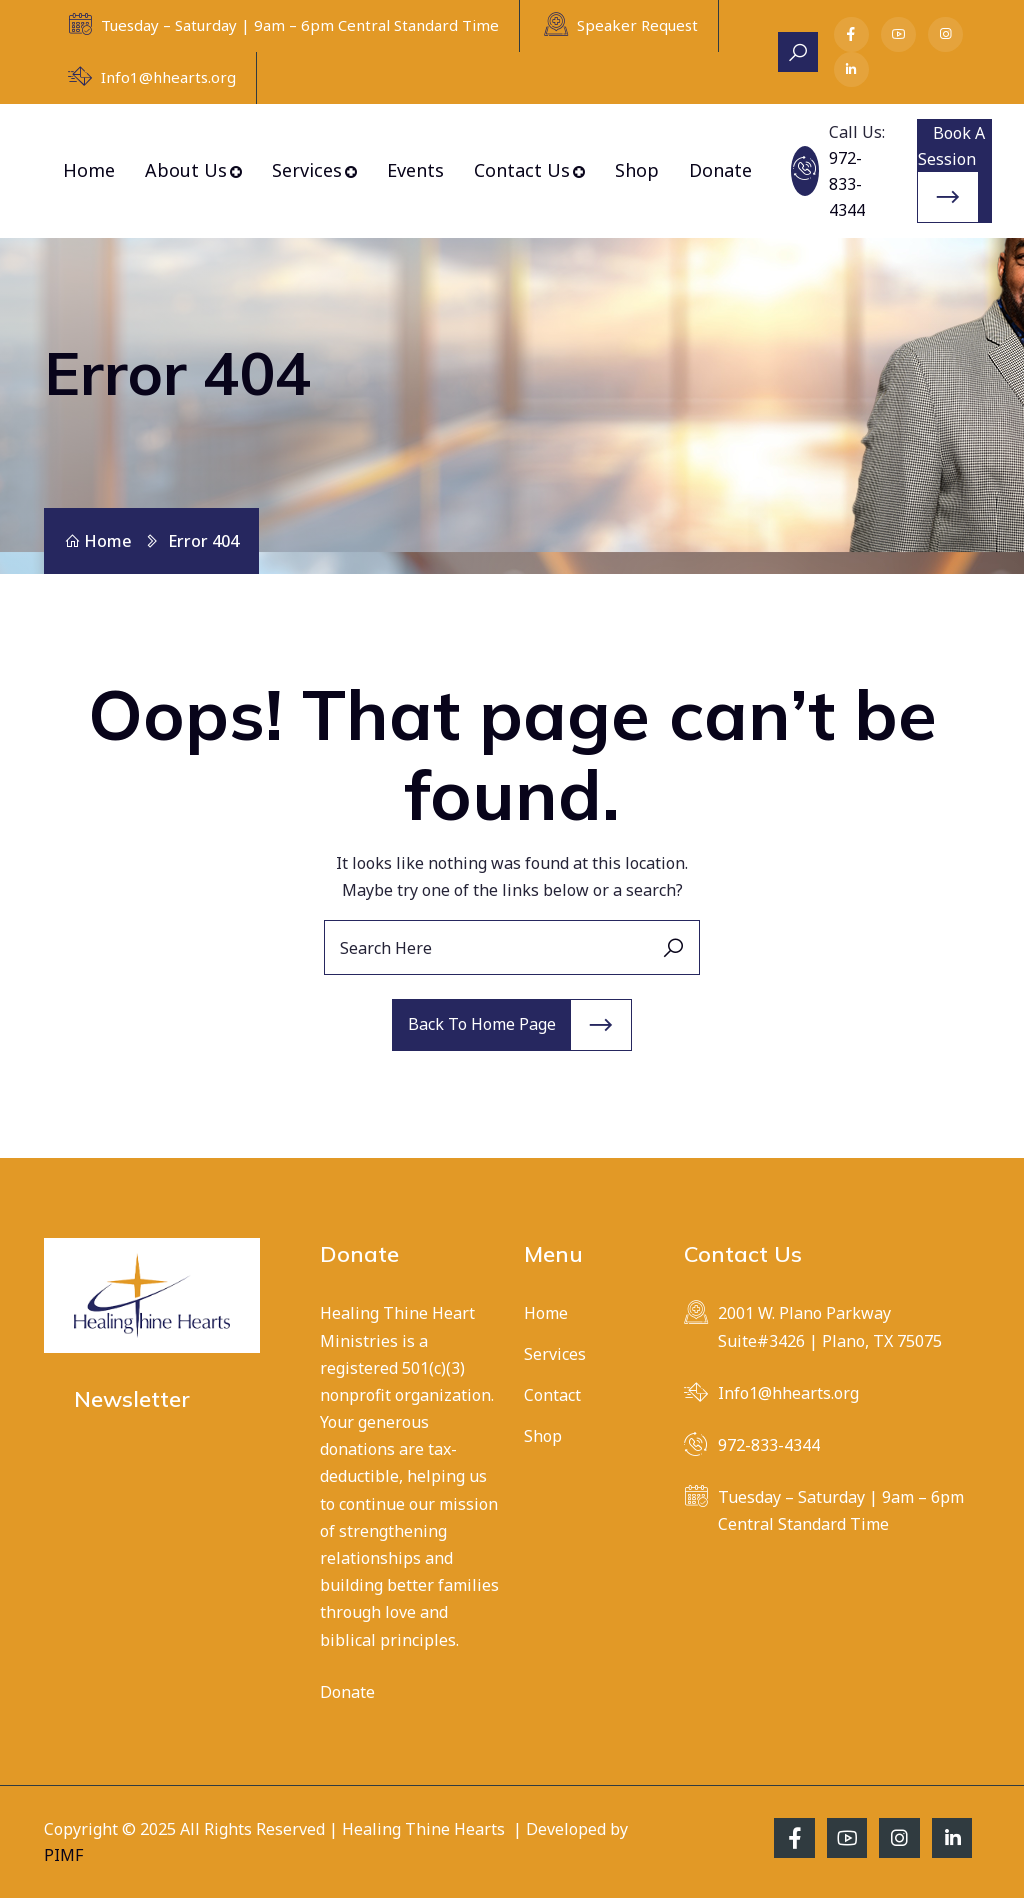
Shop (637, 170)
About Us (186, 170)
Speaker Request (637, 25)
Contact (552, 1395)
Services (307, 170)
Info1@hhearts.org (168, 77)
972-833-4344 (847, 184)
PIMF (63, 1855)
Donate (720, 170)
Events (415, 170)
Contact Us (522, 170)
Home (89, 170)
